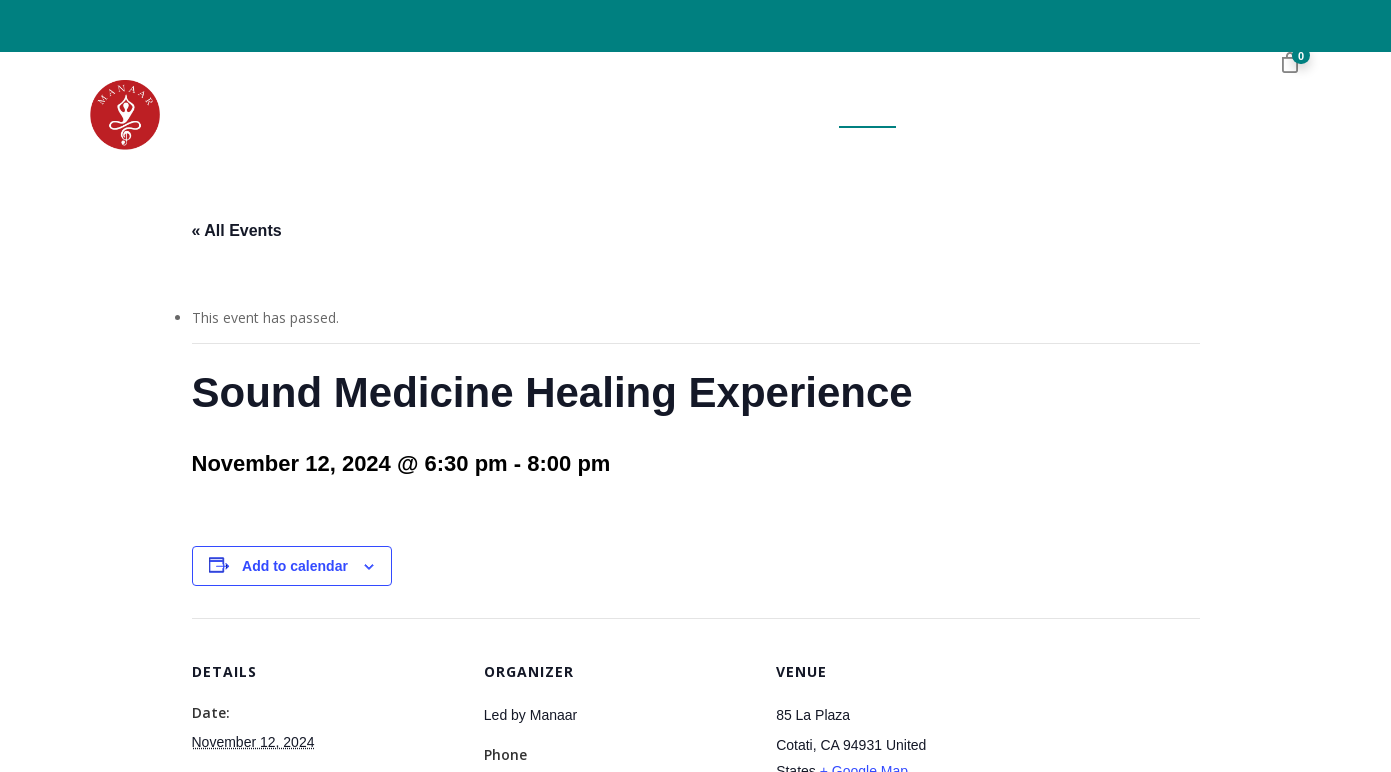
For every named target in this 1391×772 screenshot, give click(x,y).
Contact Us (1191, 115)
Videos (1094, 115)
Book (797, 115)
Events (867, 115)
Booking (951, 115)
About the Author (679, 115)
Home (557, 115)
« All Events (237, 230)
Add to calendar (295, 566)
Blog (1026, 115)
